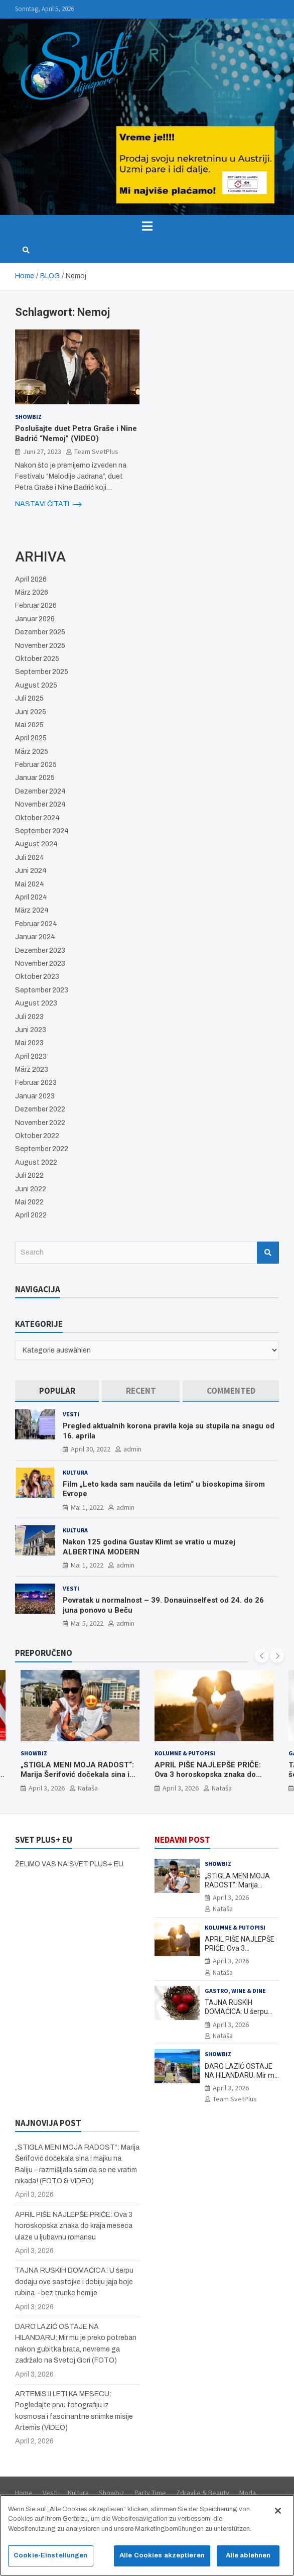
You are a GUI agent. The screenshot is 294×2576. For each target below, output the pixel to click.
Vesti (71, 1414)
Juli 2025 (29, 698)
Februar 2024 (36, 924)
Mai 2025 (29, 725)
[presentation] (262, 1656)
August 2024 (36, 844)
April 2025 (31, 738)
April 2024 (31, 897)
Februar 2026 (36, 605)
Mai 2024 (29, 884)
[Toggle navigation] (147, 226)
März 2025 (31, 751)
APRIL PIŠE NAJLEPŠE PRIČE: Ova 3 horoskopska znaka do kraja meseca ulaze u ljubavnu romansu (208, 1779)
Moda (247, 2492)
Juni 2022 (30, 1189)
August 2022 (36, 1162)
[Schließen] (278, 2516)
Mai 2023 (29, 1043)
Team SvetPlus (96, 451)
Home (24, 2492)
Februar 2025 (36, 764)
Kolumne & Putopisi (185, 1753)
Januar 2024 (35, 937)
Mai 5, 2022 (87, 1623)
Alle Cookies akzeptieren (162, 2560)
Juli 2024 (29, 857)
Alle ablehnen (248, 2560)
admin (132, 1448)
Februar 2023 (36, 1082)
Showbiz (28, 416)
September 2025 (41, 672)
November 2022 (40, 1123)
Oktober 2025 (37, 658)
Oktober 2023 (37, 976)
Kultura (75, 1472)
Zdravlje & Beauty (202, 2492)
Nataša (88, 1788)
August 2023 (36, 1003)
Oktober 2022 (37, 1136)
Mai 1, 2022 (87, 1507)
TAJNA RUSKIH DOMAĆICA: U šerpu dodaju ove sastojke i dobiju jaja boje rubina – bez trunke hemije (74, 2282)
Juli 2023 (29, 1017)
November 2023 (40, 963)
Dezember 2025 (40, 632)
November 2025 (40, 645)
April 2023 (31, 1056)
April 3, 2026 (47, 1788)
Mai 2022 (29, 1202)
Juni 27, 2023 (42, 451)
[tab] (57, 1391)
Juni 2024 (31, 870)
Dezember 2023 (40, 950)
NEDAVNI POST (182, 1839)
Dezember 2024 (40, 791)
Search (268, 1253)
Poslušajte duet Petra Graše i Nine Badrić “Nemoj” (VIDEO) (76, 433)
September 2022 (41, 1149)
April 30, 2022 (90, 1448)
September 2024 (42, 831)
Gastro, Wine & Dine (235, 1990)
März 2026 (31, 592)
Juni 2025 (30, 712)
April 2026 (31, 579)
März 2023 (31, 1069)
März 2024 (32, 910)
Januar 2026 (35, 619)
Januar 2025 (35, 777)
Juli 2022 (29, 1175)
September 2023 (41, 990)
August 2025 (36, 685)
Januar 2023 (35, 1096)
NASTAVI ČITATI (48, 504)
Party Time (150, 2492)
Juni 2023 (30, 1030)
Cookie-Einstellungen (51, 2560)
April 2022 (31, 1215)
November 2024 (40, 804)
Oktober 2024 (37, 818)
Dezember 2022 (40, 1109)
